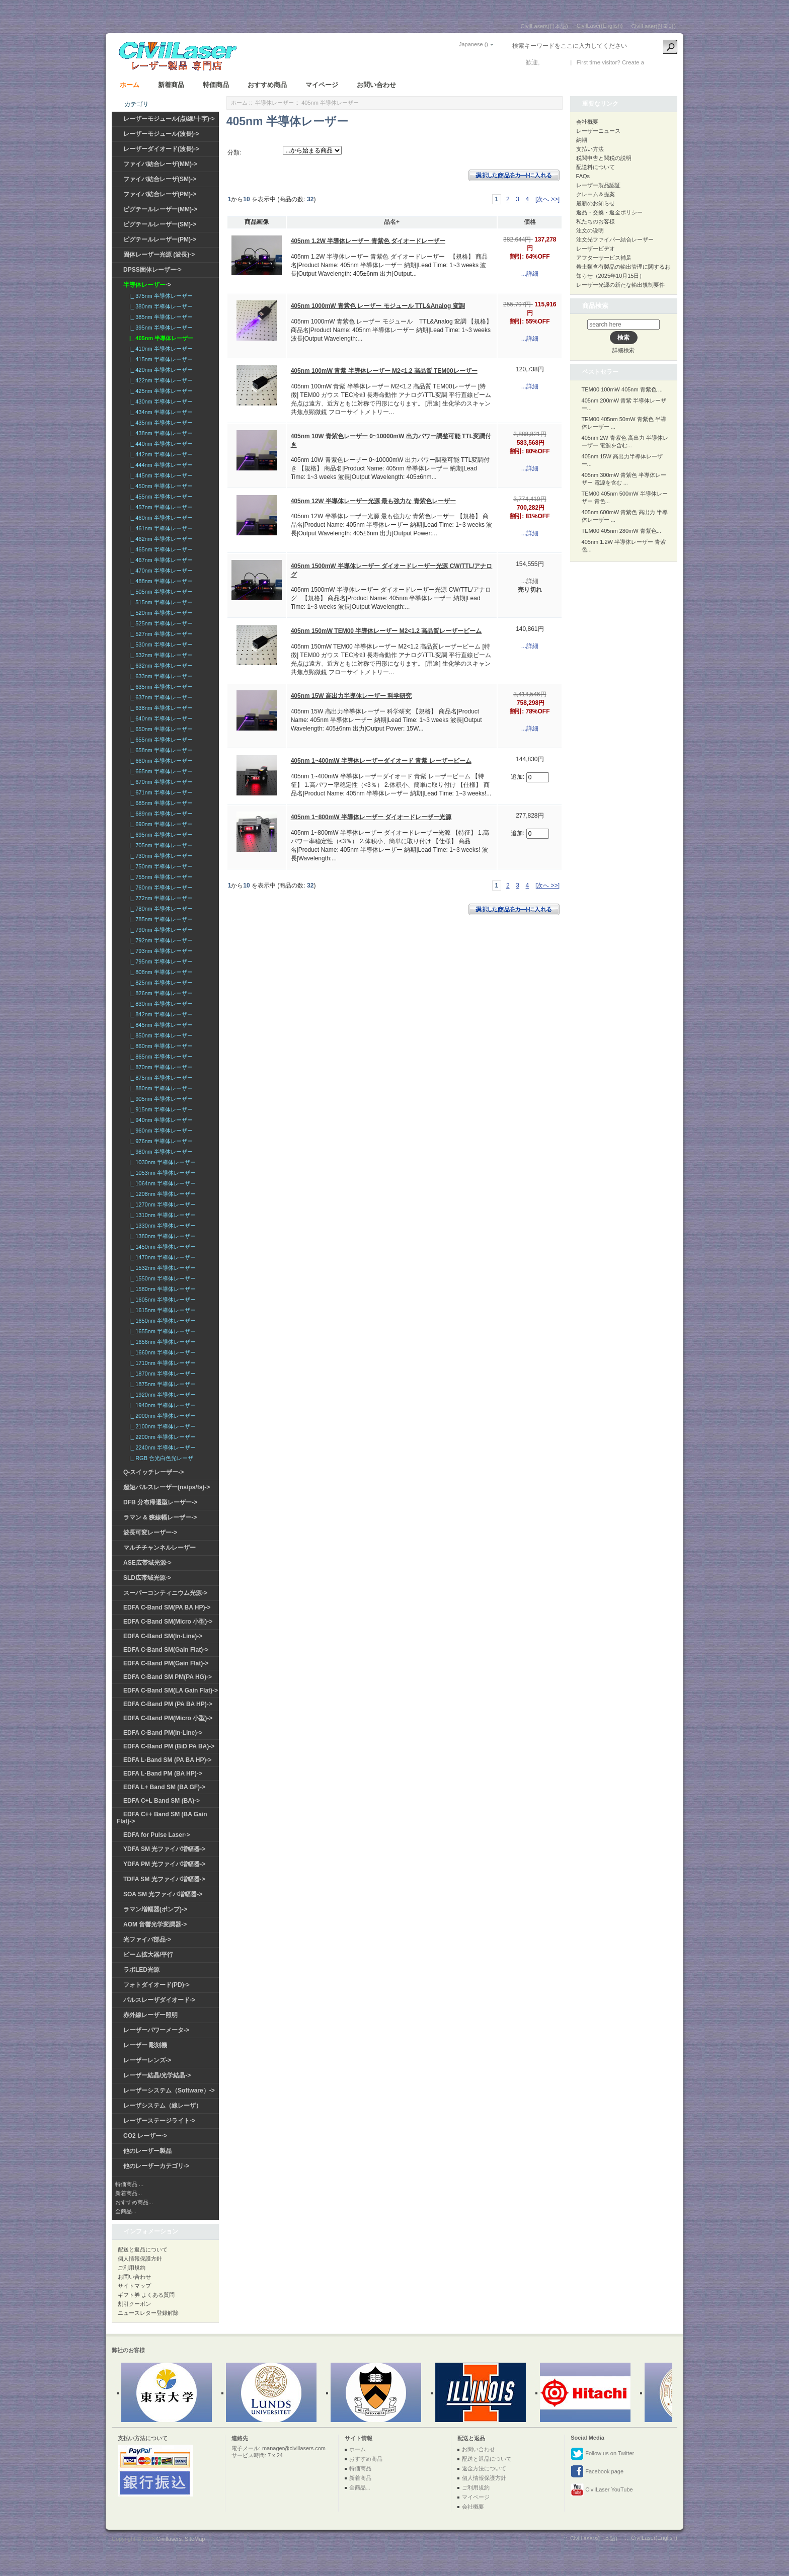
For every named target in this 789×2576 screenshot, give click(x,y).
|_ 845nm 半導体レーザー (159, 1025)
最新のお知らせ (595, 203)
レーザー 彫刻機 (145, 2045)
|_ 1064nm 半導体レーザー (161, 1183)
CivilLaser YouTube (602, 2490)
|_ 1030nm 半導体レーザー (161, 1162)
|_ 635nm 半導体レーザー (159, 687)
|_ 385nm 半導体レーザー (159, 317)
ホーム (129, 85)
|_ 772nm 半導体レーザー (159, 898)
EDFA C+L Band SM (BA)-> (161, 1800)
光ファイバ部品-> (147, 1939)
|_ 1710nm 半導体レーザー (161, 1363)
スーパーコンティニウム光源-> (165, 1592)
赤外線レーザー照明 (150, 2015)
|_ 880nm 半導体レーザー (159, 1088)
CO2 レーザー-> (145, 2135)
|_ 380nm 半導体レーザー (159, 306)
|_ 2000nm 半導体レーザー (161, 1416)
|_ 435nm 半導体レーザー (159, 423)
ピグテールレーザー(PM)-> (159, 239)
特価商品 (216, 85)
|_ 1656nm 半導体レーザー (161, 1342)
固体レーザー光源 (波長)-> (159, 254)
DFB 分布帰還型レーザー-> (160, 1502)
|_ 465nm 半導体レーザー (159, 549)
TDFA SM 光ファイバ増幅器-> (164, 1879)
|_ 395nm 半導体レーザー (159, 328)
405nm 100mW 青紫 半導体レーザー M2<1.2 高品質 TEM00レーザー (384, 370)
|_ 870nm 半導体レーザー (159, 1067)
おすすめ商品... (134, 2202)
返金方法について (484, 2468)
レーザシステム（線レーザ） (162, 2105)
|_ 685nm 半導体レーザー (159, 803)
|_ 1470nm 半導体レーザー (161, 1257)
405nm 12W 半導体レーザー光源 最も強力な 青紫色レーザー (373, 501)
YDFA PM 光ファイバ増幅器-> (164, 1864)
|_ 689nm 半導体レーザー (159, 814)
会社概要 (587, 122)
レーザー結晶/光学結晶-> (157, 2075)
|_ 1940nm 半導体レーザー (161, 1405)
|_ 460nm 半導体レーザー (159, 518)
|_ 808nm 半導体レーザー (159, 972)
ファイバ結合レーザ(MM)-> (160, 164)
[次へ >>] (547, 199)
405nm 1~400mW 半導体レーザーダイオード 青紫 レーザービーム (381, 760)
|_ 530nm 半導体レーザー (159, 644)
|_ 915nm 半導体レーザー (159, 1109)
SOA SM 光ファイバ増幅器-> (162, 1894)
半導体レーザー (274, 103)
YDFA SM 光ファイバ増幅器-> (164, 1849)
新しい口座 (661, 62)
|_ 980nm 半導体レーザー (159, 1152)
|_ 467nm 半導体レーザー (159, 560)
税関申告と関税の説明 (604, 158)
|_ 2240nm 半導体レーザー (161, 1447)
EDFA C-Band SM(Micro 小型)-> (167, 1621)
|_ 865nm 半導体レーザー (159, 1057)
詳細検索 (623, 350)
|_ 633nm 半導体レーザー (159, 676)
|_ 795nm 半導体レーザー (159, 961)
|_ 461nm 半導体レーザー (159, 528)
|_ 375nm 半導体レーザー (159, 296)
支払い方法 (590, 149)
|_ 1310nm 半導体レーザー (161, 1215)
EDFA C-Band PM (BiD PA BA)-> (168, 1746)
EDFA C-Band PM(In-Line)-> (162, 1732)
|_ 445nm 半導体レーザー (159, 475)
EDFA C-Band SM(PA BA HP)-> (166, 1607)
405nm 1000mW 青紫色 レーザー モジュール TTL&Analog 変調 (378, 305)
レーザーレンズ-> (147, 2060)
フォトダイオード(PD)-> (156, 1984)
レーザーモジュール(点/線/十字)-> (169, 118)
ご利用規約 (131, 2268)
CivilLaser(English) (600, 26)
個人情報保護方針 (140, 2259)
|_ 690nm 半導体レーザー (159, 824)
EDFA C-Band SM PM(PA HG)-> (167, 1676)
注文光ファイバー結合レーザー (615, 239)
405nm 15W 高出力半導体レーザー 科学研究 (351, 695)
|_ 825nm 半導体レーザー (159, 983)
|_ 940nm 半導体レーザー (159, 1120)
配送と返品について (143, 2249)
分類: (234, 152)
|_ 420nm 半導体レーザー (159, 370)
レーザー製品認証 (598, 185)
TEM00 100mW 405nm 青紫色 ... (622, 389)
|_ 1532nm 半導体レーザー (161, 1268)
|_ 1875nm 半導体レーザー (161, 1384)
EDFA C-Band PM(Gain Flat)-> (165, 1663)
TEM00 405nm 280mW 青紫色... (621, 531)
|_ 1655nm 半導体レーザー (161, 1331)
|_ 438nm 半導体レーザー (159, 433)
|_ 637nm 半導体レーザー (159, 697)
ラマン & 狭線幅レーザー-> (160, 1517)
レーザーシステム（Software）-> (169, 2090)
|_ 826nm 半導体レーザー (159, 993)
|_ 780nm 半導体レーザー (159, 909)
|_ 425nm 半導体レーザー (159, 391)
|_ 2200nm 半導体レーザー (161, 1437)
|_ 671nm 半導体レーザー (159, 792)
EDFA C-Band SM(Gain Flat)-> (165, 1649)
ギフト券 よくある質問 (146, 2295)
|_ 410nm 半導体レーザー (159, 349)
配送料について (595, 167)
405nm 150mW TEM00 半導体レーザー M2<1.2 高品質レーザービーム (386, 630)
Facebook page (597, 2471)
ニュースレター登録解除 (148, 2313)
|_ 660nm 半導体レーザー (159, 761)
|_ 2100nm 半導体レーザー (161, 1426)
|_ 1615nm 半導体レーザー (161, 1310)
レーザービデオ (595, 249)
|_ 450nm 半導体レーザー (159, 486)
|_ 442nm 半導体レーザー (159, 454)
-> (147, 284)
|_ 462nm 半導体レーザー (159, 539)
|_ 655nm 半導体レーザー (159, 740)
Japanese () (473, 44)
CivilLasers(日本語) (544, 26)
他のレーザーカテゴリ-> (156, 2165)
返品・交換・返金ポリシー (609, 212)
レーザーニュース (598, 131)
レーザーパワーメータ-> (156, 2030)
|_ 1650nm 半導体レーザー (161, 1321)
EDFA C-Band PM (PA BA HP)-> (167, 1704)
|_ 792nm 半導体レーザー (159, 940)
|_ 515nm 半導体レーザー (159, 602)
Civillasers (169, 2539)
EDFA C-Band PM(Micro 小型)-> (167, 1718)
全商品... (125, 2211)
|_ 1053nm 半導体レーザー (161, 1173)
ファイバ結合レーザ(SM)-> (159, 179)
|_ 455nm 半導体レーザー (159, 497)
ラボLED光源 (141, 1969)
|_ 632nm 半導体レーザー (159, 666)
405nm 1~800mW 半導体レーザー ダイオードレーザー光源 (371, 817)
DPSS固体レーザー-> (152, 269)
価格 (530, 221)
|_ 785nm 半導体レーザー (159, 919)
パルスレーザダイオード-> (159, 1999)
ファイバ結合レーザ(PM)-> (159, 194)
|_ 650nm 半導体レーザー (159, 729)
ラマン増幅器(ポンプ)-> (155, 1909)
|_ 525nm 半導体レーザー (159, 623)
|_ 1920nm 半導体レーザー (161, 1395)
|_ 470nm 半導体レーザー (159, 571)
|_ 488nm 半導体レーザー (159, 581)
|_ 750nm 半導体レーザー (159, 866)
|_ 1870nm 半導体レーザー (161, 1374)
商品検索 (595, 305)
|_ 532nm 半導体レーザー (159, 655)
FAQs (583, 176)
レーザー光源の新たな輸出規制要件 (620, 285)
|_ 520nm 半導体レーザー (159, 613)
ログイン (553, 62)
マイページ (321, 85)
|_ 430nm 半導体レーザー (159, 401)
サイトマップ (134, 2286)
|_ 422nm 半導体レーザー (159, 380)
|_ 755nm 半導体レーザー (159, 877)
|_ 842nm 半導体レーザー (159, 1014)
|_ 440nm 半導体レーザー (159, 444)
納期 (581, 140)
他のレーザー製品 (147, 2150)
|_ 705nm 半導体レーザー (159, 845)
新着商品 (171, 85)
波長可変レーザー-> (150, 1532)
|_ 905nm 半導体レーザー (159, 1099)
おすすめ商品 (267, 85)
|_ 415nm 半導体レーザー (159, 359)
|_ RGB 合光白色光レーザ (159, 1458)
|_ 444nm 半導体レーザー (159, 465)
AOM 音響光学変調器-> (155, 1924)
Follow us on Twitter (602, 2453)
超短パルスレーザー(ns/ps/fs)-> (166, 1487)
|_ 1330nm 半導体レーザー (161, 1226)
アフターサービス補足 (604, 258)
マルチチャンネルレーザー (159, 1547)
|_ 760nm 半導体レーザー (159, 887)
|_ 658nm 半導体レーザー (159, 750)
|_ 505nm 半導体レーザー (159, 592)
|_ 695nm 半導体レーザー (159, 835)
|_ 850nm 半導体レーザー (159, 1035)
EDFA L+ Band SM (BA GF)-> (164, 1787)
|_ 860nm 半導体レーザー (159, 1046)
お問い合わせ (376, 85)
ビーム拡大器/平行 (148, 1954)
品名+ (392, 221)
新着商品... (128, 2193)
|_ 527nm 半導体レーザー (159, 634)
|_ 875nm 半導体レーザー (159, 1078)
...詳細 (529, 273)
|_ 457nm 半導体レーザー (159, 507)
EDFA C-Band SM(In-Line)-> (162, 1636)
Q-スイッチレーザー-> (153, 1472)
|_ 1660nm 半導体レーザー (161, 1352)
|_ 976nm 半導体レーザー (159, 1141)
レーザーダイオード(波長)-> (161, 148)
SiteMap (195, 2539)
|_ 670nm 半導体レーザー (159, 782)
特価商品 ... (129, 2184)
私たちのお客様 (595, 221)
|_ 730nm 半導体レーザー (159, 856)
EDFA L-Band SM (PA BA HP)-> (167, 1759)
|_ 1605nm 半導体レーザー (161, 1300)
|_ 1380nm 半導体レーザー (161, 1236)
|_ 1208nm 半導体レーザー (161, 1194)
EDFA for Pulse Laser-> (156, 1834)
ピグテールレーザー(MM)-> (160, 209)
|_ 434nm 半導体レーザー (159, 412)
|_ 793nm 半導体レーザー (159, 951)
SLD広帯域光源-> (147, 1577)
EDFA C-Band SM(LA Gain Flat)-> (170, 1690)
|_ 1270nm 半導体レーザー (161, 1204)
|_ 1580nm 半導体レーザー (161, 1289)
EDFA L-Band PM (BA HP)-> (162, 1773)
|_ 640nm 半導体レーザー (159, 718)
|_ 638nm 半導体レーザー (159, 708)
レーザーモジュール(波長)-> (161, 133)
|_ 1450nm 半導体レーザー (161, 1247)
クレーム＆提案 (595, 194)
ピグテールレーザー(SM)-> (159, 224)
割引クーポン (134, 2304)
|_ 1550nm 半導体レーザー (161, 1278)
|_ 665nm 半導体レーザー (159, 771)
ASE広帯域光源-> (147, 1562)
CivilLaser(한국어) (653, 26)
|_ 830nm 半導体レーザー (159, 1004)
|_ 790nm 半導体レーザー (159, 930)
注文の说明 (590, 230)
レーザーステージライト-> (159, 2120)
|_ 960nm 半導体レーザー (159, 1131)
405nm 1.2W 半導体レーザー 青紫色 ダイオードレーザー (368, 241)
